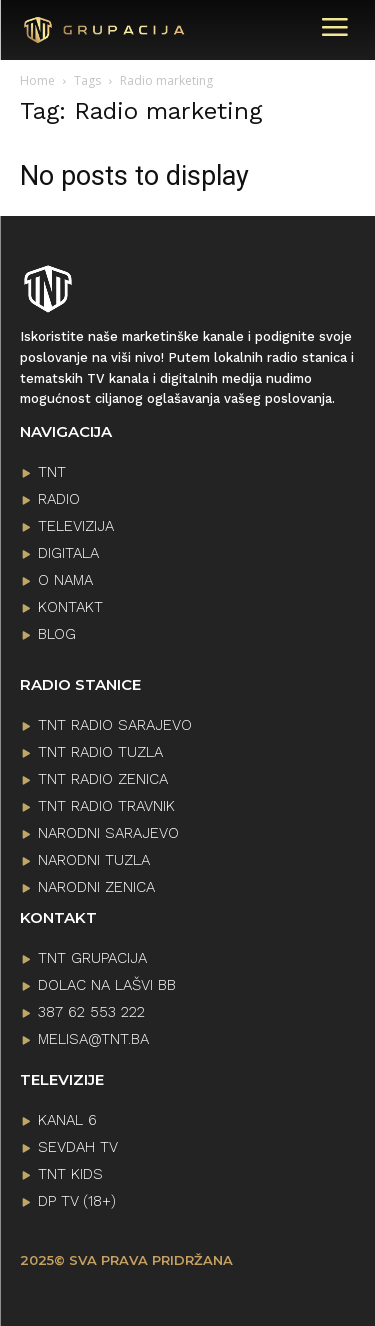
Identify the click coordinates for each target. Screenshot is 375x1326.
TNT (52, 472)
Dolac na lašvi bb (107, 985)
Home (37, 80)
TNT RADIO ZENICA (103, 779)
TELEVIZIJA (76, 526)
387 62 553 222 (91, 1012)
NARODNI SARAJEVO (108, 833)
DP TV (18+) (77, 1201)
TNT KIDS (70, 1174)
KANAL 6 (67, 1120)
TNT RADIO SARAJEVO (115, 725)
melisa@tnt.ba (93, 1039)
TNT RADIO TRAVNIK (106, 806)
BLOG (57, 634)
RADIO (59, 499)
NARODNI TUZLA (94, 860)
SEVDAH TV (78, 1147)
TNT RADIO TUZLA (100, 752)
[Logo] (78, 30)
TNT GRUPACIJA (92, 958)
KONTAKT (70, 607)
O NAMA (65, 580)
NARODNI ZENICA (96, 887)
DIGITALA (68, 553)
